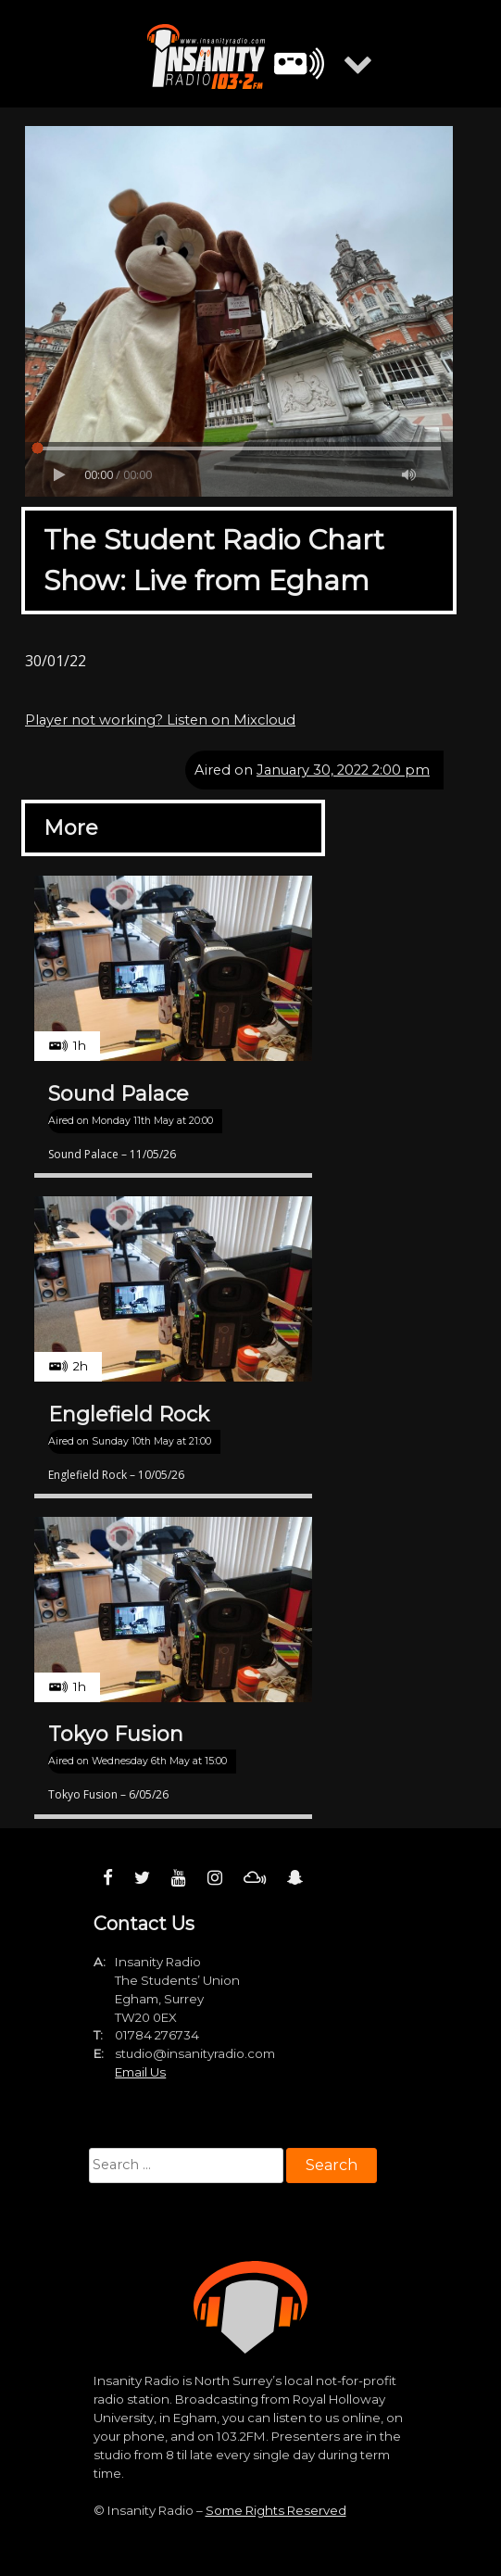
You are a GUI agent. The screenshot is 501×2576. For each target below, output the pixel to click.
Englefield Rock (128, 1414)
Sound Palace (118, 1093)
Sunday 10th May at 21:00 (151, 1441)
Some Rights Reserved (276, 2510)
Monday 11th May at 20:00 (152, 1121)
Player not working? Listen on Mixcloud (160, 720)
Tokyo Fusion (115, 1734)
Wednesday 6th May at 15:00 (159, 1761)
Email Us (140, 2072)
